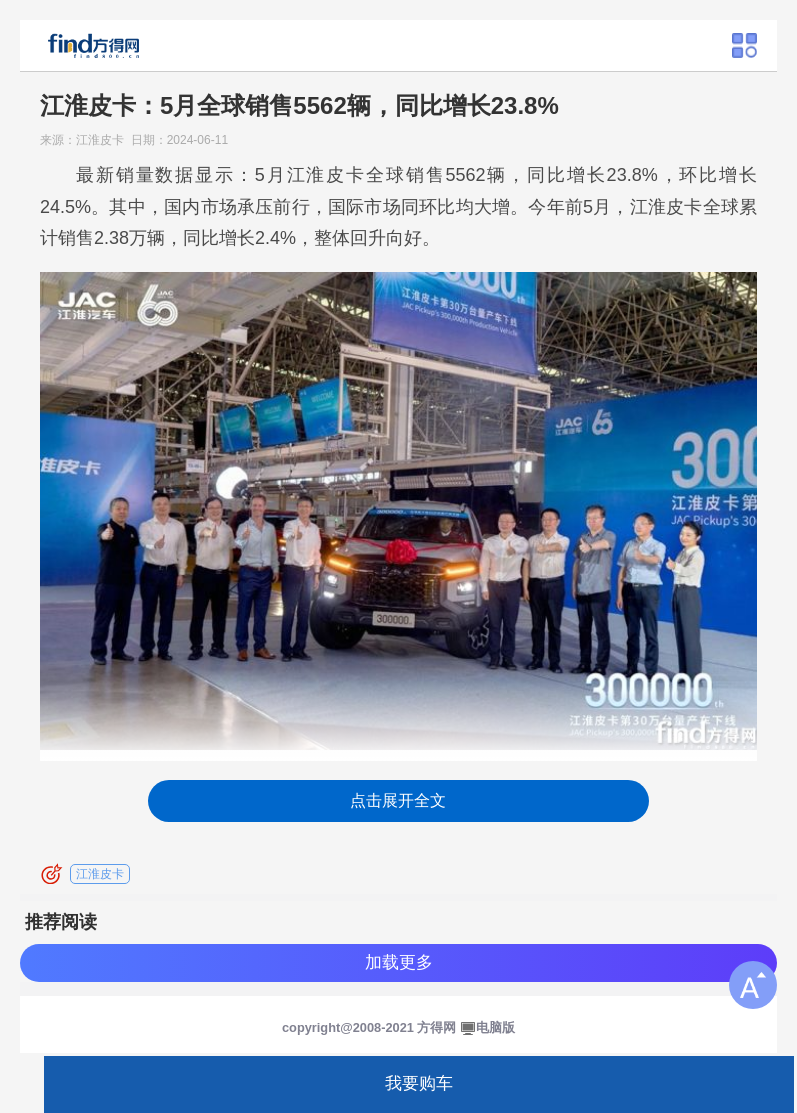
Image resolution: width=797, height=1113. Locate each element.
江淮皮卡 (100, 874)
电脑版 (495, 1027)
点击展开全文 (398, 800)
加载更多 (399, 962)
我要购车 (419, 1083)
